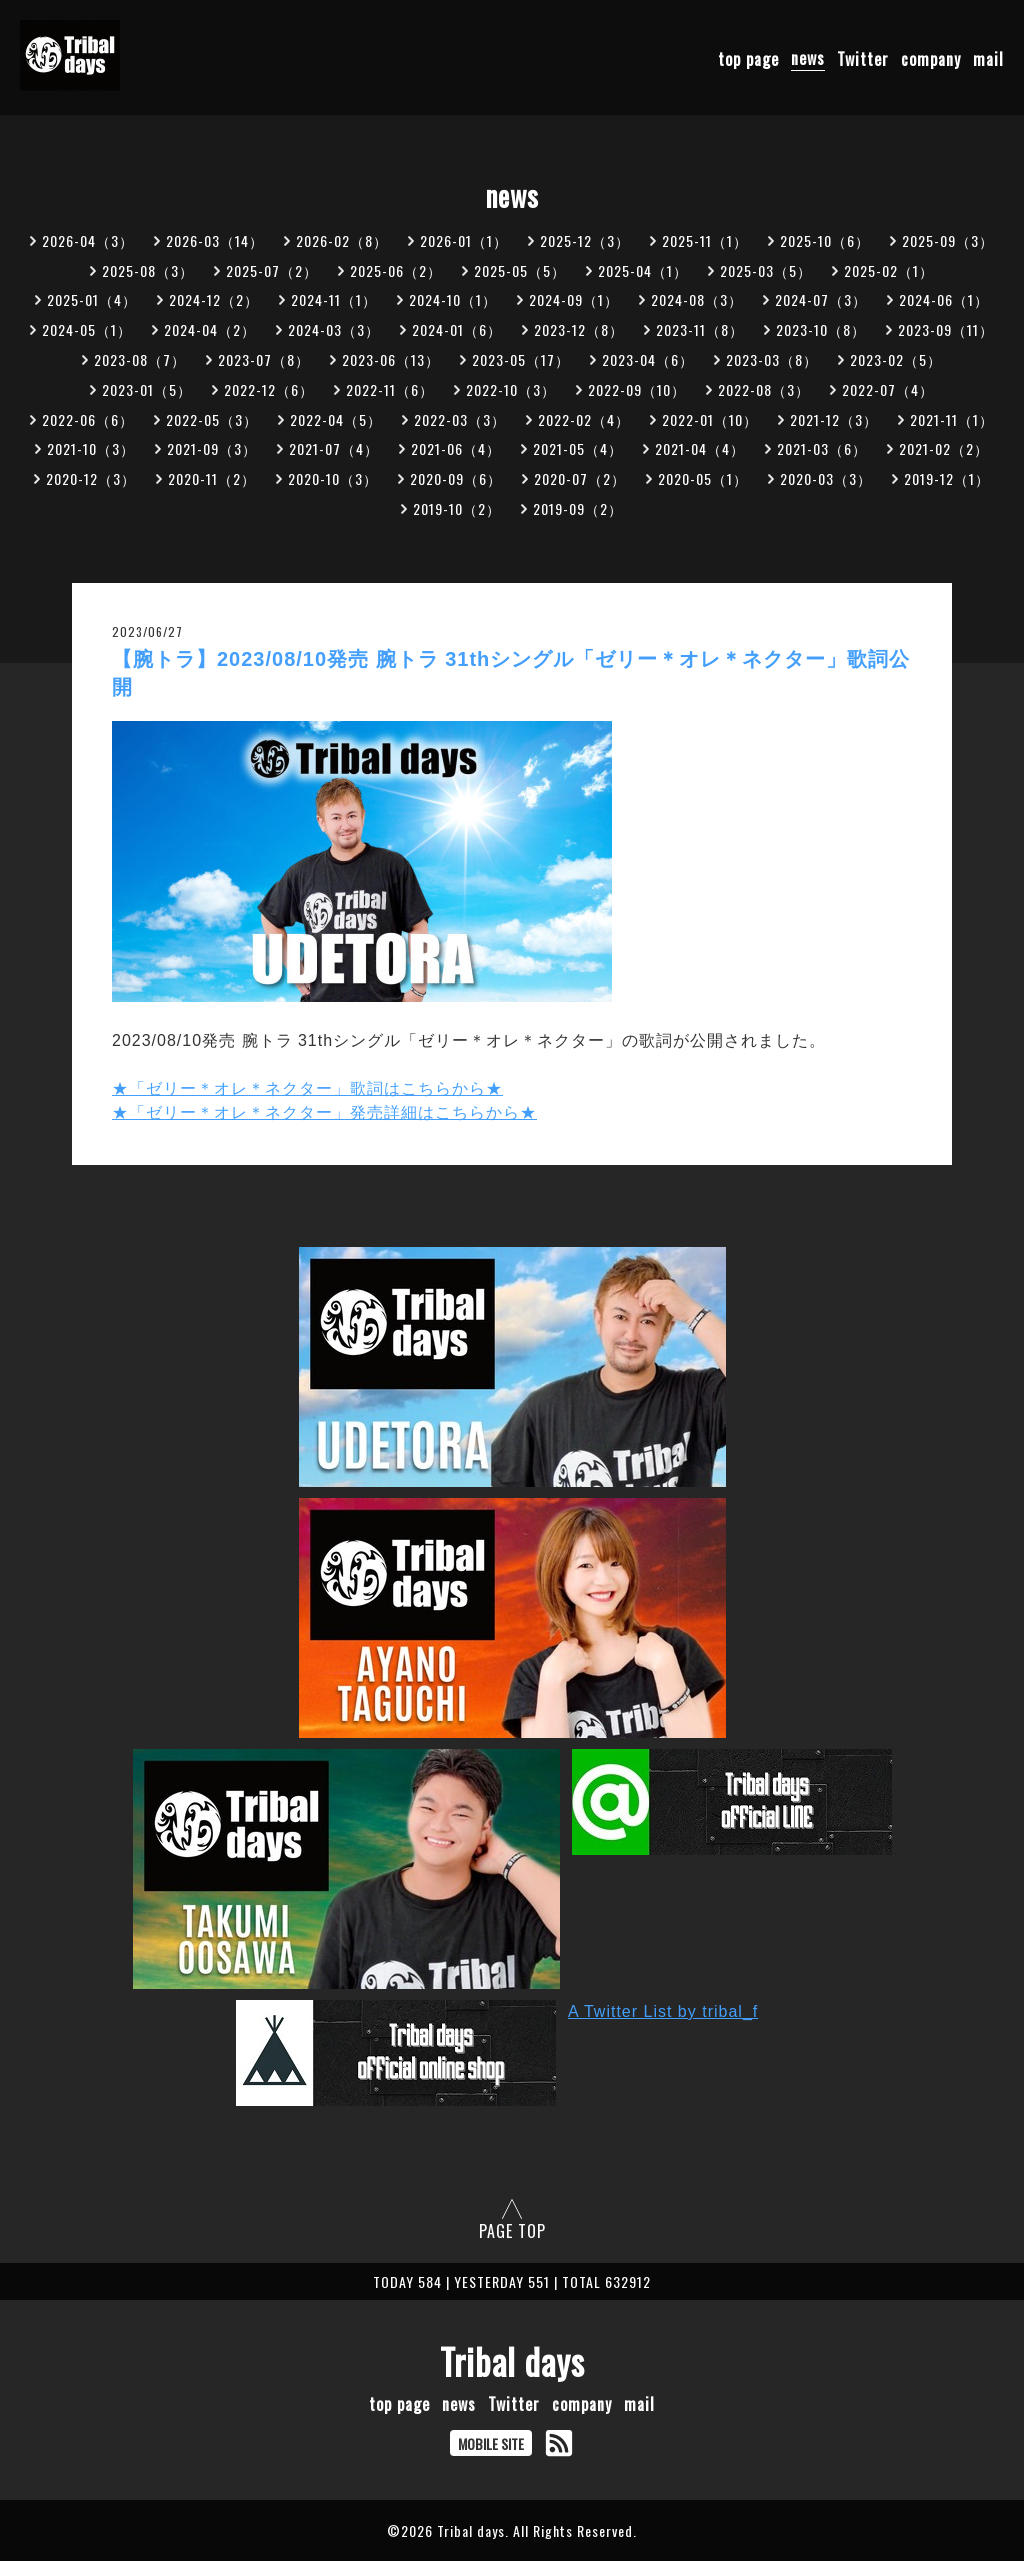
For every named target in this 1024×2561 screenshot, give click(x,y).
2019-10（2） (457, 508)
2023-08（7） (140, 359)
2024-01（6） (457, 329)
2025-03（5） (766, 270)
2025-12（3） (585, 240)
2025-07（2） (272, 270)
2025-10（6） (825, 240)
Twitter (863, 58)
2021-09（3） (212, 448)
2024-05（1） (87, 329)
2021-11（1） (952, 419)
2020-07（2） (580, 478)
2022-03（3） (460, 419)
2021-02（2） (944, 448)
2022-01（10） (710, 419)
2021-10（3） (91, 448)
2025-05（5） (520, 270)
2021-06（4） (456, 448)
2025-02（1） (889, 270)
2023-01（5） (147, 389)
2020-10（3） (333, 478)
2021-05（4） (578, 448)
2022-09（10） (637, 389)
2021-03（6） (822, 448)
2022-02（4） (584, 419)
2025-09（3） (948, 240)
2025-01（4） (92, 299)
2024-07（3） (821, 299)
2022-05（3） (212, 419)
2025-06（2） (396, 270)
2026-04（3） (88, 240)
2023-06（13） (391, 359)
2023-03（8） (772, 359)
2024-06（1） (944, 299)
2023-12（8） (579, 329)
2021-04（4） (700, 448)
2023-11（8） (700, 329)
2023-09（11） (946, 329)
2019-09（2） (578, 508)
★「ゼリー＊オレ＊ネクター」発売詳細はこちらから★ (324, 1112)
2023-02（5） (896, 359)
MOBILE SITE (491, 2443)
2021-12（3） (834, 419)
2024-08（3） (697, 299)
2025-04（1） (643, 270)
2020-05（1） (703, 478)
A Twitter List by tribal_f (663, 2011)
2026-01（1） (464, 240)
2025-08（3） (148, 270)
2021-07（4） (334, 448)
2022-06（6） (88, 419)
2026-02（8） (342, 240)
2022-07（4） (888, 389)
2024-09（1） (574, 299)
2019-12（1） (947, 478)
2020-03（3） (826, 478)
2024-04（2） (210, 329)
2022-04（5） (336, 419)
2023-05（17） (521, 359)
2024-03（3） (334, 329)
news (808, 58)
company (931, 58)
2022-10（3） (511, 389)
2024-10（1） (453, 299)
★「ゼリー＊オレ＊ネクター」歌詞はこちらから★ (307, 1088)
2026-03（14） (215, 240)
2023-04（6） (648, 359)
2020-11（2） (212, 478)
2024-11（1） (334, 299)
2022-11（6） (390, 389)
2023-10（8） (821, 329)
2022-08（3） (764, 389)
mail (988, 58)
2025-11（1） (705, 240)
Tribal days (512, 2361)
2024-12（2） (214, 299)
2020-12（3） (91, 478)
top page (748, 58)
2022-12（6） (269, 389)
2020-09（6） (456, 478)
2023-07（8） (264, 359)
